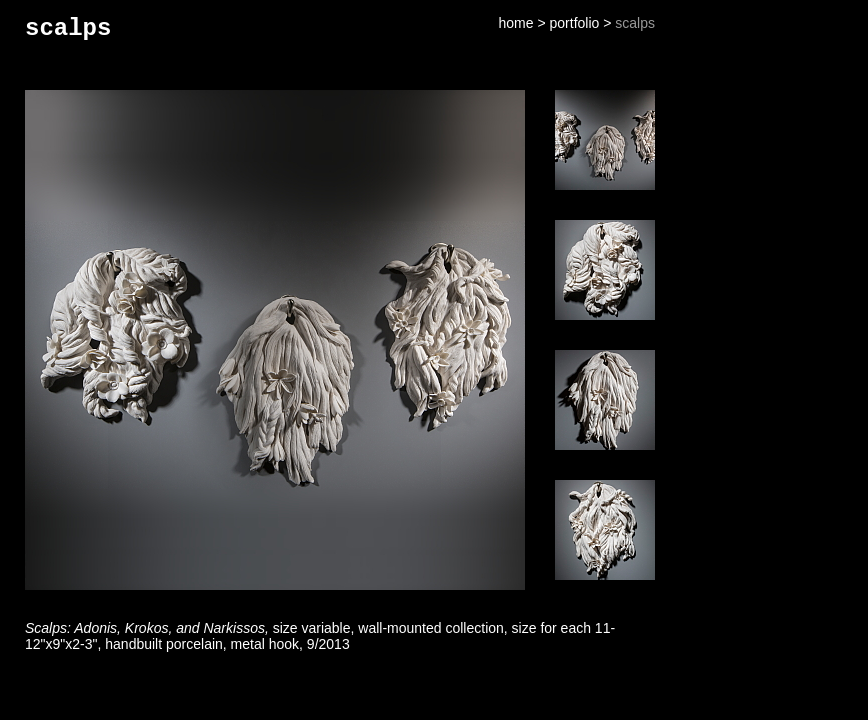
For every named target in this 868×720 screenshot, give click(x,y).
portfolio (575, 23)
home (516, 23)
